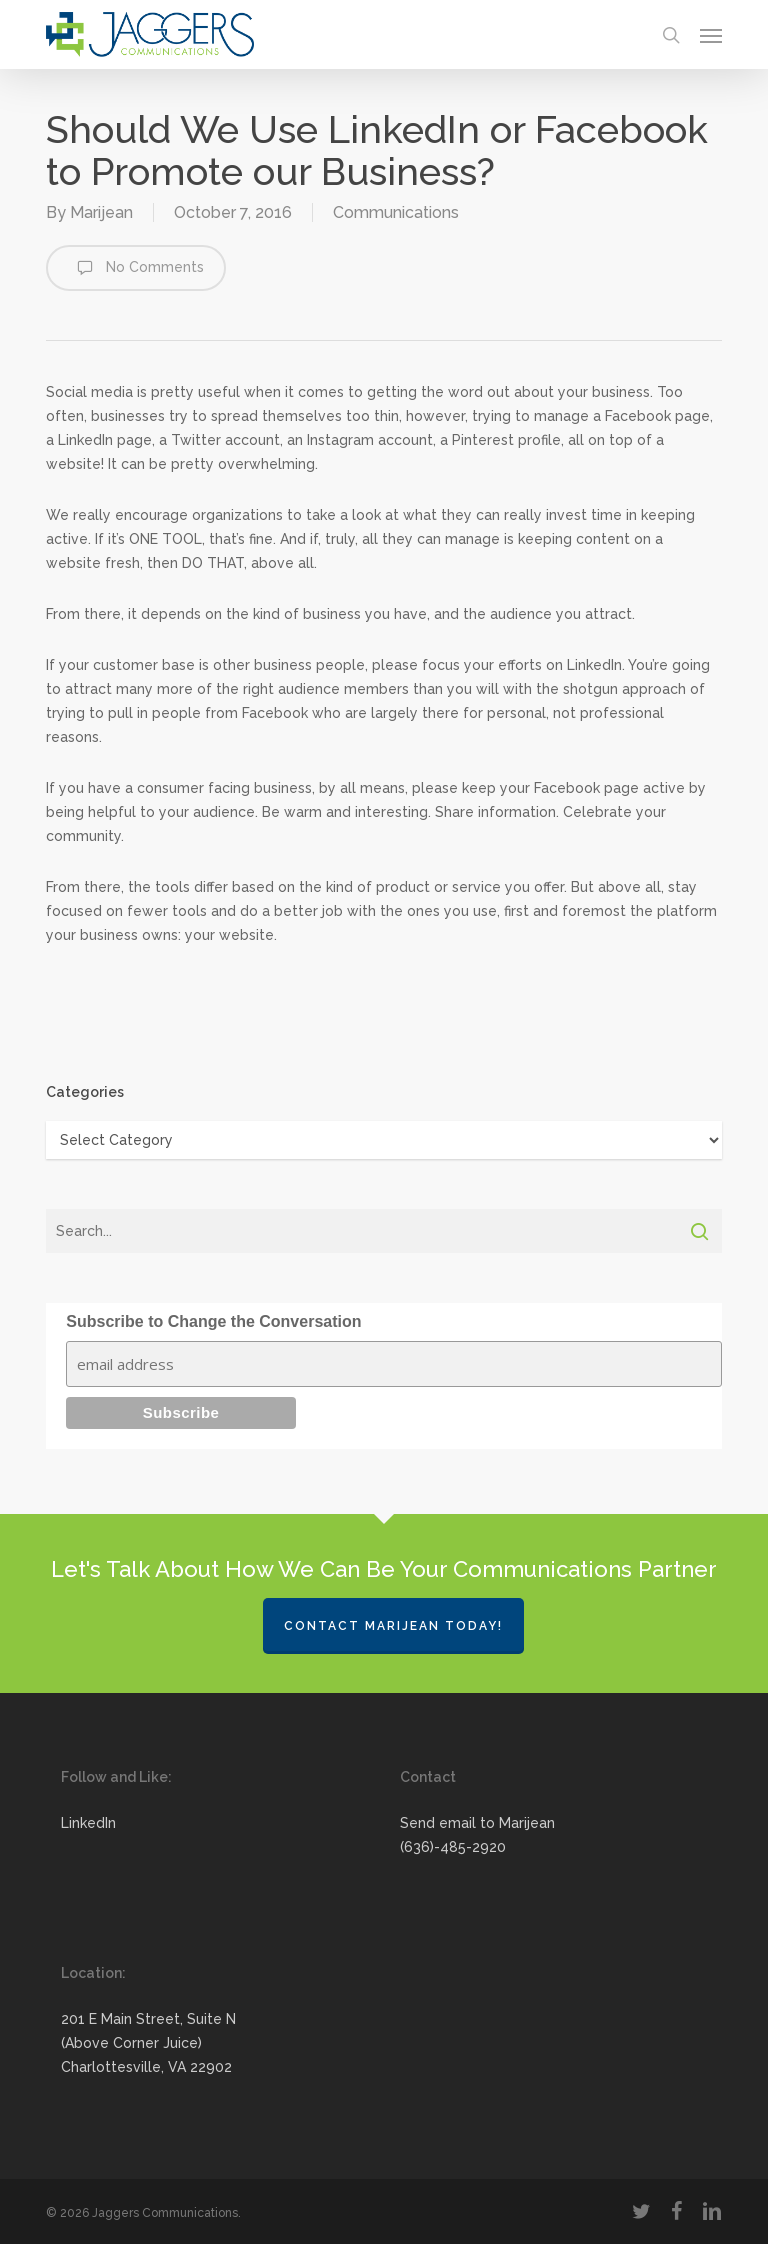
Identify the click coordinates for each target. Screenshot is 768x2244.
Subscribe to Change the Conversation (213, 1321)
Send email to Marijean (477, 1823)
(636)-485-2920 (453, 1847)
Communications (396, 212)
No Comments (136, 268)
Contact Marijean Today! (393, 1626)
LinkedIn (88, 1823)
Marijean (101, 212)
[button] (711, 35)
